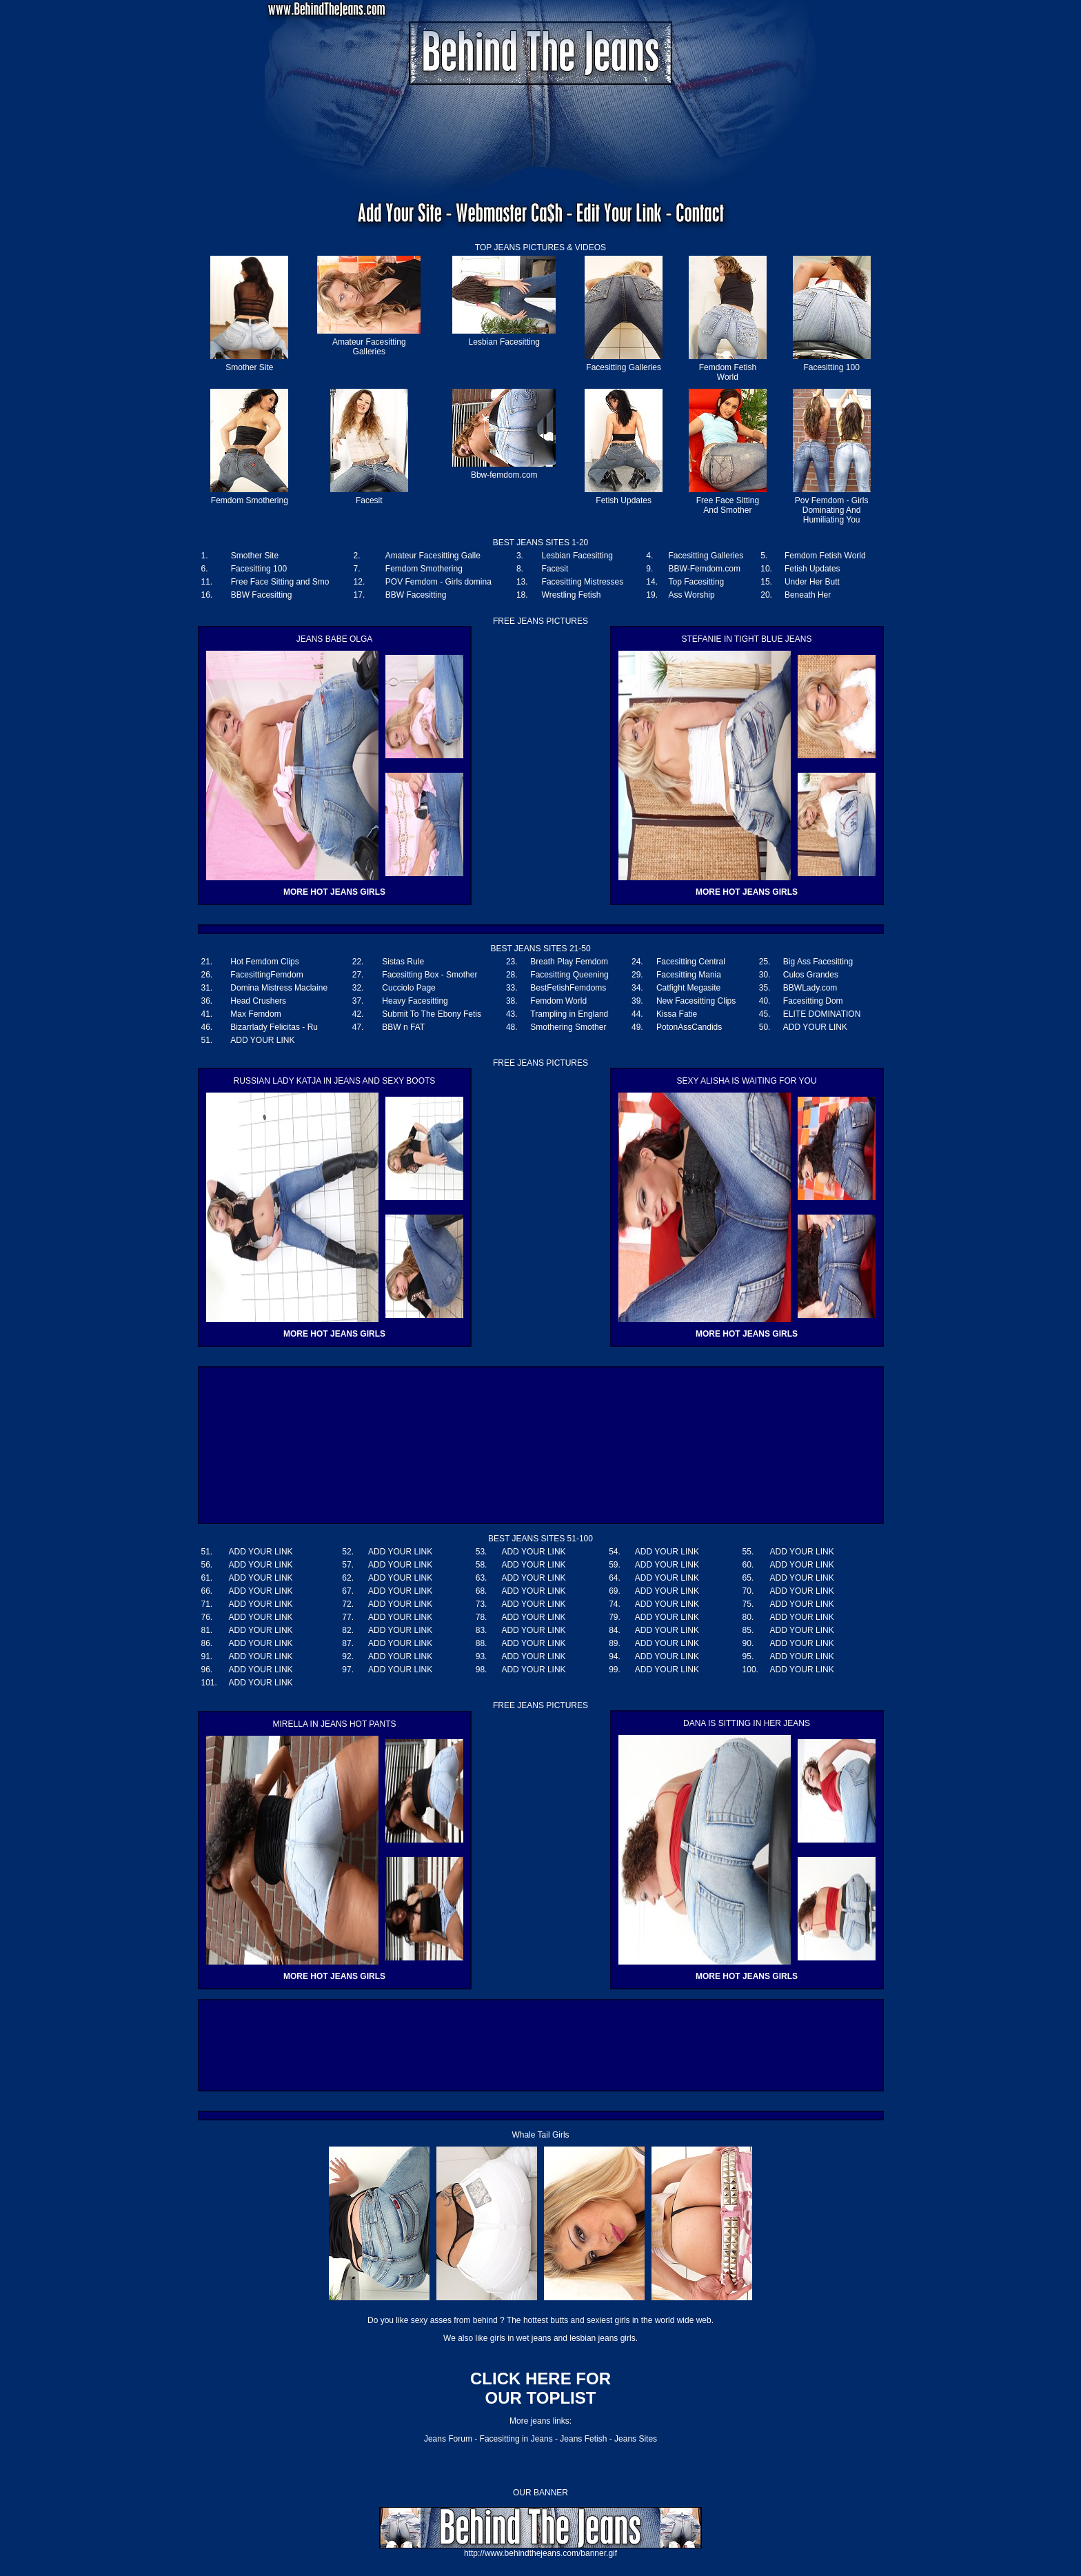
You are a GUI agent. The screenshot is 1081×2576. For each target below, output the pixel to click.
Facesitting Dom (813, 1001)
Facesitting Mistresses (583, 582)
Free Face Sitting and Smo (280, 582)
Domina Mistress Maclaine (278, 988)
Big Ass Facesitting (818, 961)
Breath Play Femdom (569, 961)
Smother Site (249, 367)
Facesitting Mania (688, 975)
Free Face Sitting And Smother (727, 505)
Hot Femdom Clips (264, 961)
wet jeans (534, 2338)
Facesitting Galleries (623, 367)
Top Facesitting (697, 582)
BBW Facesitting (261, 595)
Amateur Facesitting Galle (433, 555)
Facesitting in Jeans (516, 2439)
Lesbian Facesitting (504, 342)
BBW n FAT (403, 1027)
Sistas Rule (403, 961)
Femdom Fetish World (727, 372)
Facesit (369, 500)
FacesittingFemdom (266, 975)
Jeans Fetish (583, 2439)
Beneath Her (808, 595)
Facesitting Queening (569, 975)
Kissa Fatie (676, 1014)
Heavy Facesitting (414, 1001)
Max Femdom (255, 1014)
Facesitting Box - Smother (429, 975)
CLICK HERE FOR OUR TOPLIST (540, 2388)
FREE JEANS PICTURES (540, 1063)
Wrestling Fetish (571, 595)
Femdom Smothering (249, 500)
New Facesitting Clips (696, 1001)
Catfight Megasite (688, 988)
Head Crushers (258, 1001)
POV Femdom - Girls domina (438, 582)
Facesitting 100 (831, 367)
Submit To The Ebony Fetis (431, 1014)
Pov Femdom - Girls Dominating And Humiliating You (832, 510)
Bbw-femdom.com (504, 475)
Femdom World (558, 1001)
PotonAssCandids (689, 1027)
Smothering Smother (568, 1027)
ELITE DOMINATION (821, 1014)
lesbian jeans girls (602, 2338)
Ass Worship (692, 595)
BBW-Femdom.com (704, 569)
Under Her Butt (812, 582)
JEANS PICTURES (529, 247)
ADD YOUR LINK (815, 1027)
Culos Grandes (810, 975)
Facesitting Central (690, 961)
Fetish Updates (623, 500)
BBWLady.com (810, 988)
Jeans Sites (635, 2439)
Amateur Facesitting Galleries (369, 346)
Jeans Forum (448, 2439)
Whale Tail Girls (540, 2135)
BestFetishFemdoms (568, 988)
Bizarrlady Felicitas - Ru (274, 1027)
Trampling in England (569, 1014)
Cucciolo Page (408, 988)
